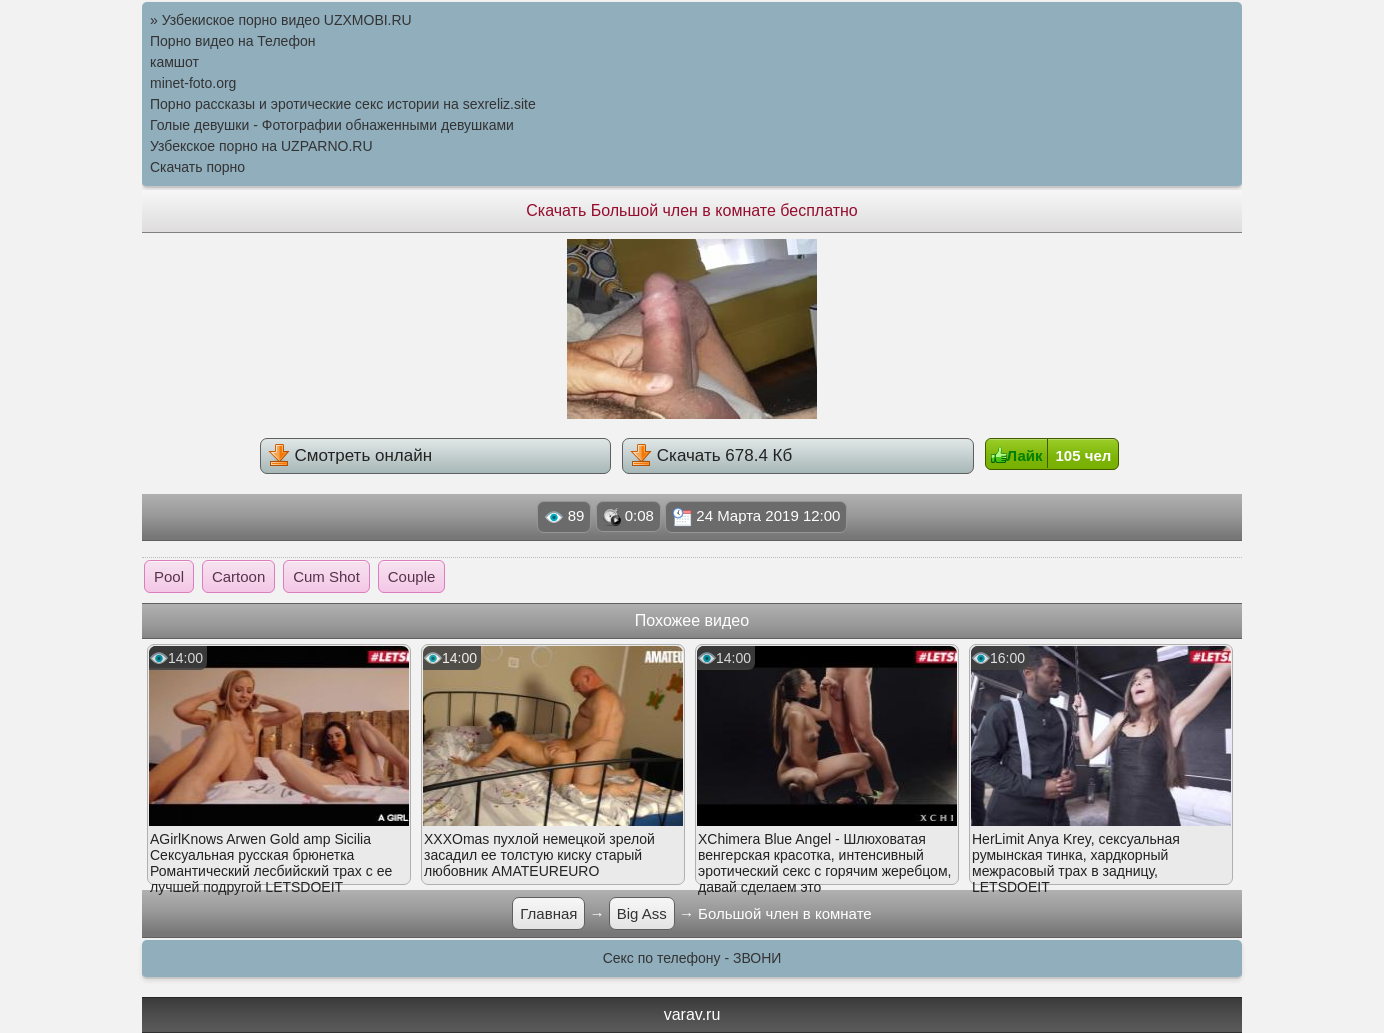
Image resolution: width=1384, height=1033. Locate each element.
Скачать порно (197, 167)
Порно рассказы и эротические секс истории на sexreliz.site (343, 104)
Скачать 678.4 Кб (711, 455)
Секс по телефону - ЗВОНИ (692, 958)
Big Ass (642, 913)
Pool (169, 576)
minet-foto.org (193, 83)
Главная (548, 913)
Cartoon (238, 576)
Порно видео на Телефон (232, 41)
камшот (174, 62)
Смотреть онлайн (350, 455)
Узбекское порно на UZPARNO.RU (261, 146)
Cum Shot (326, 576)
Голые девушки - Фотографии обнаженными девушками (332, 125)
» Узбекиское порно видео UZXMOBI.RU (281, 20)
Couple (412, 576)
